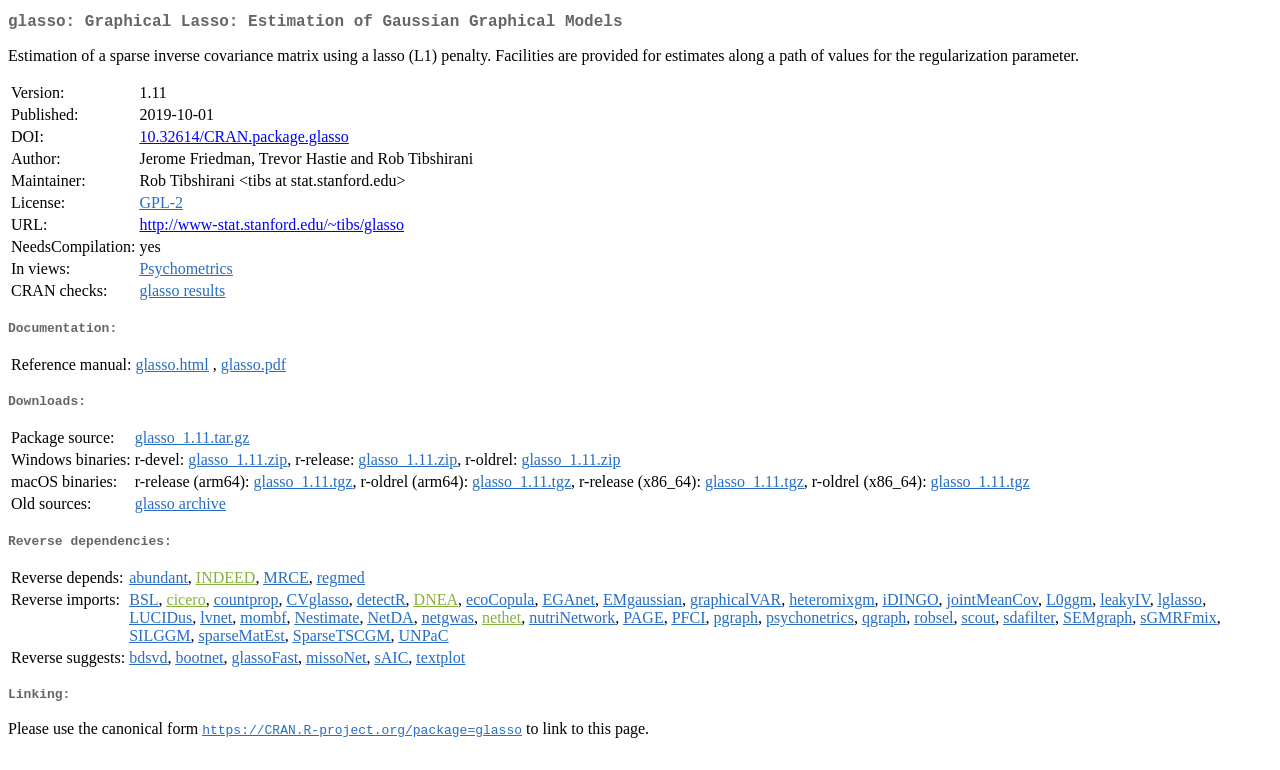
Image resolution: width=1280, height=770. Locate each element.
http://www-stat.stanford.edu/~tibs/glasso (271, 228)
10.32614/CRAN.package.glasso (243, 140)
